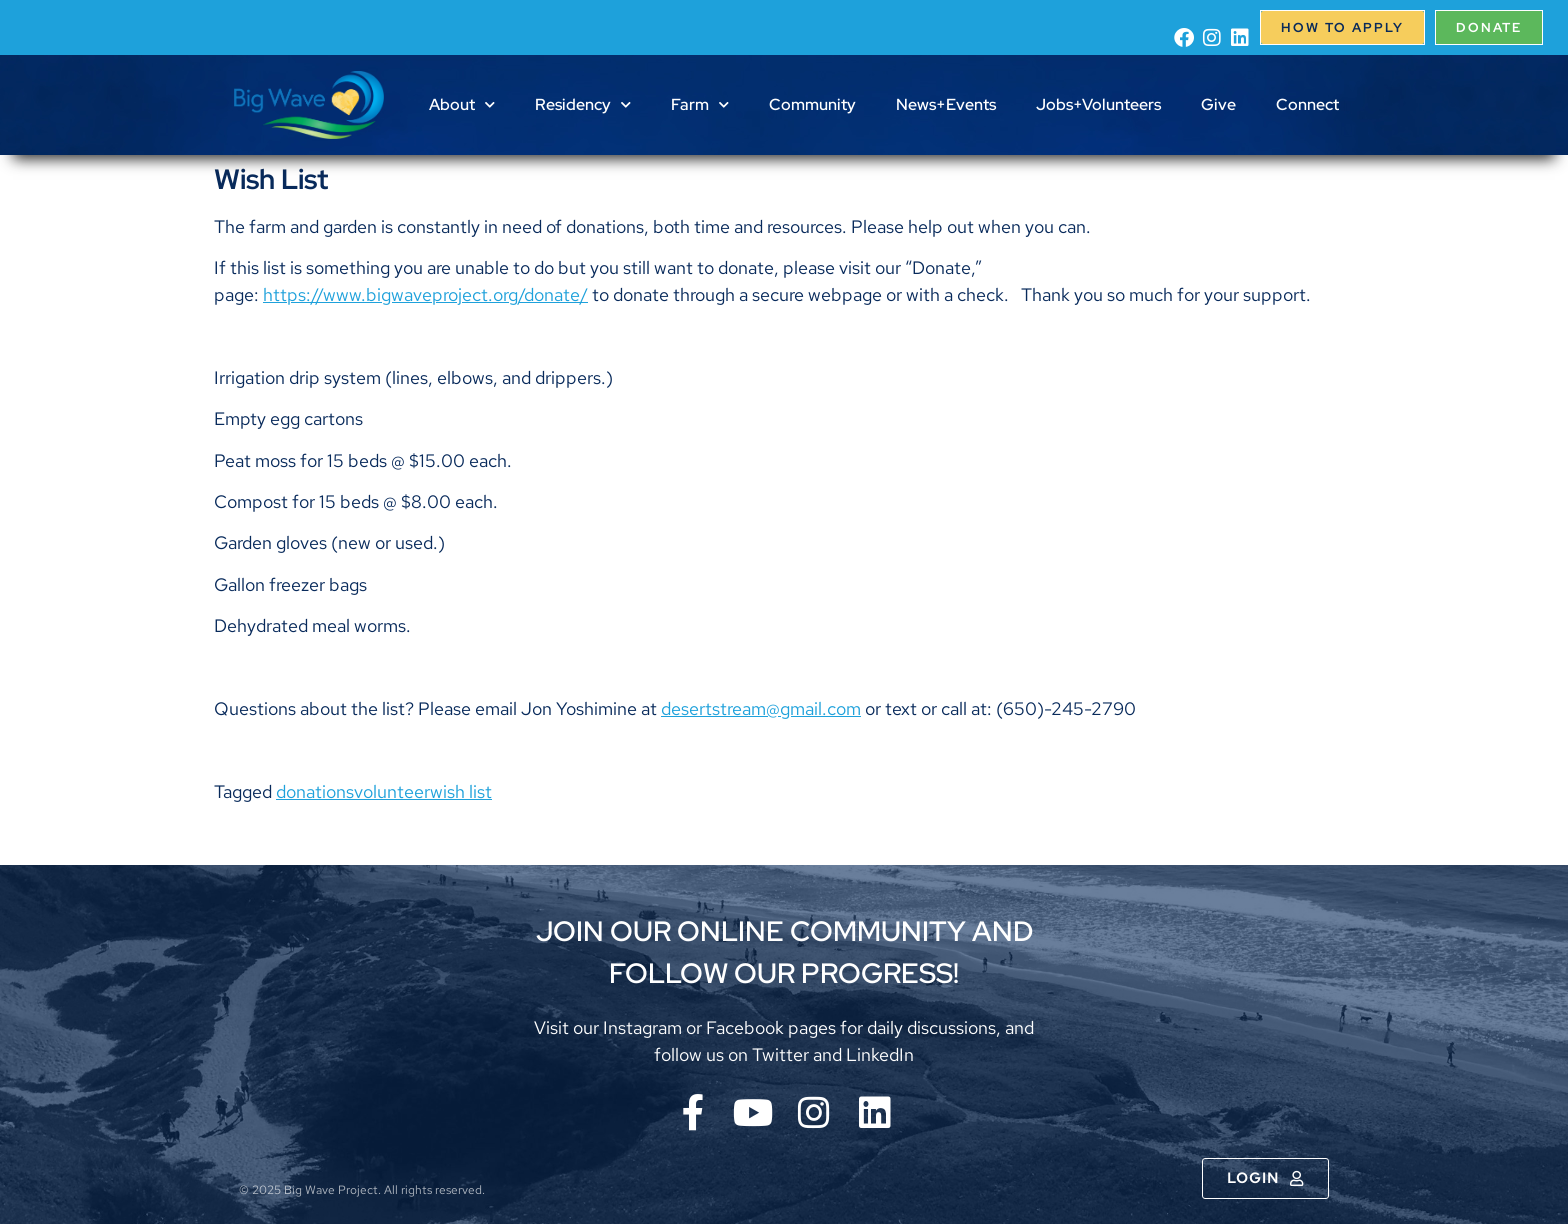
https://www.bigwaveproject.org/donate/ (425, 294)
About (462, 104)
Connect (1307, 104)
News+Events (946, 104)
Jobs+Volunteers (1098, 104)
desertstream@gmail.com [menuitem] (761, 708)
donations (315, 791)
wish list (461, 791)
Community (812, 104)
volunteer (392, 791)
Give (1218, 104)
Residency (583, 104)
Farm (700, 104)
